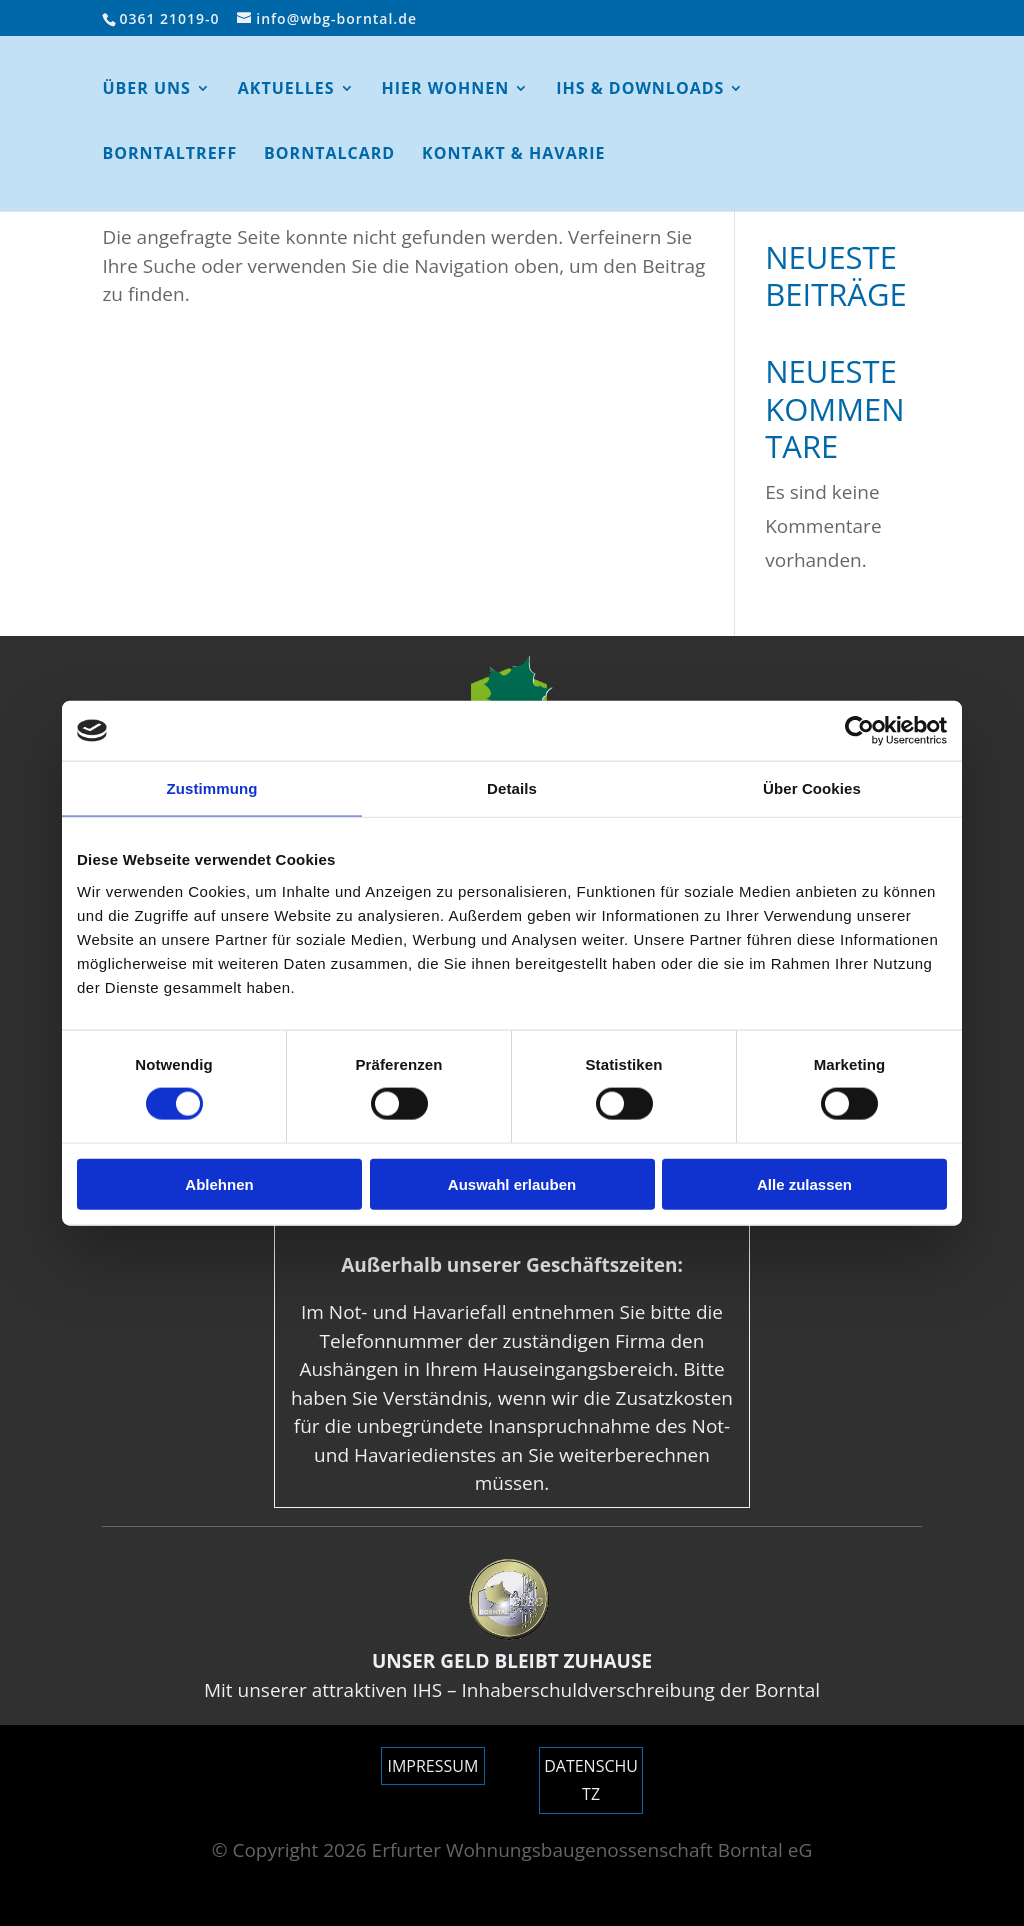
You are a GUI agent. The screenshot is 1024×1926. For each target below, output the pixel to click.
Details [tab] (512, 788)
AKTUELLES (286, 90)
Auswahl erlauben (512, 1183)
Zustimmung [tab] (212, 788)
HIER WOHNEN (446, 90)
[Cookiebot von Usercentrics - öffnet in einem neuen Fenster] (859, 731)
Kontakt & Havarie (513, 155)
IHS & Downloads (640, 90)
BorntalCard (329, 155)
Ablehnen (219, 1183)
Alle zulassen (804, 1183)
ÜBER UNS (146, 90)
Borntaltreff (169, 155)
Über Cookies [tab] (812, 788)
